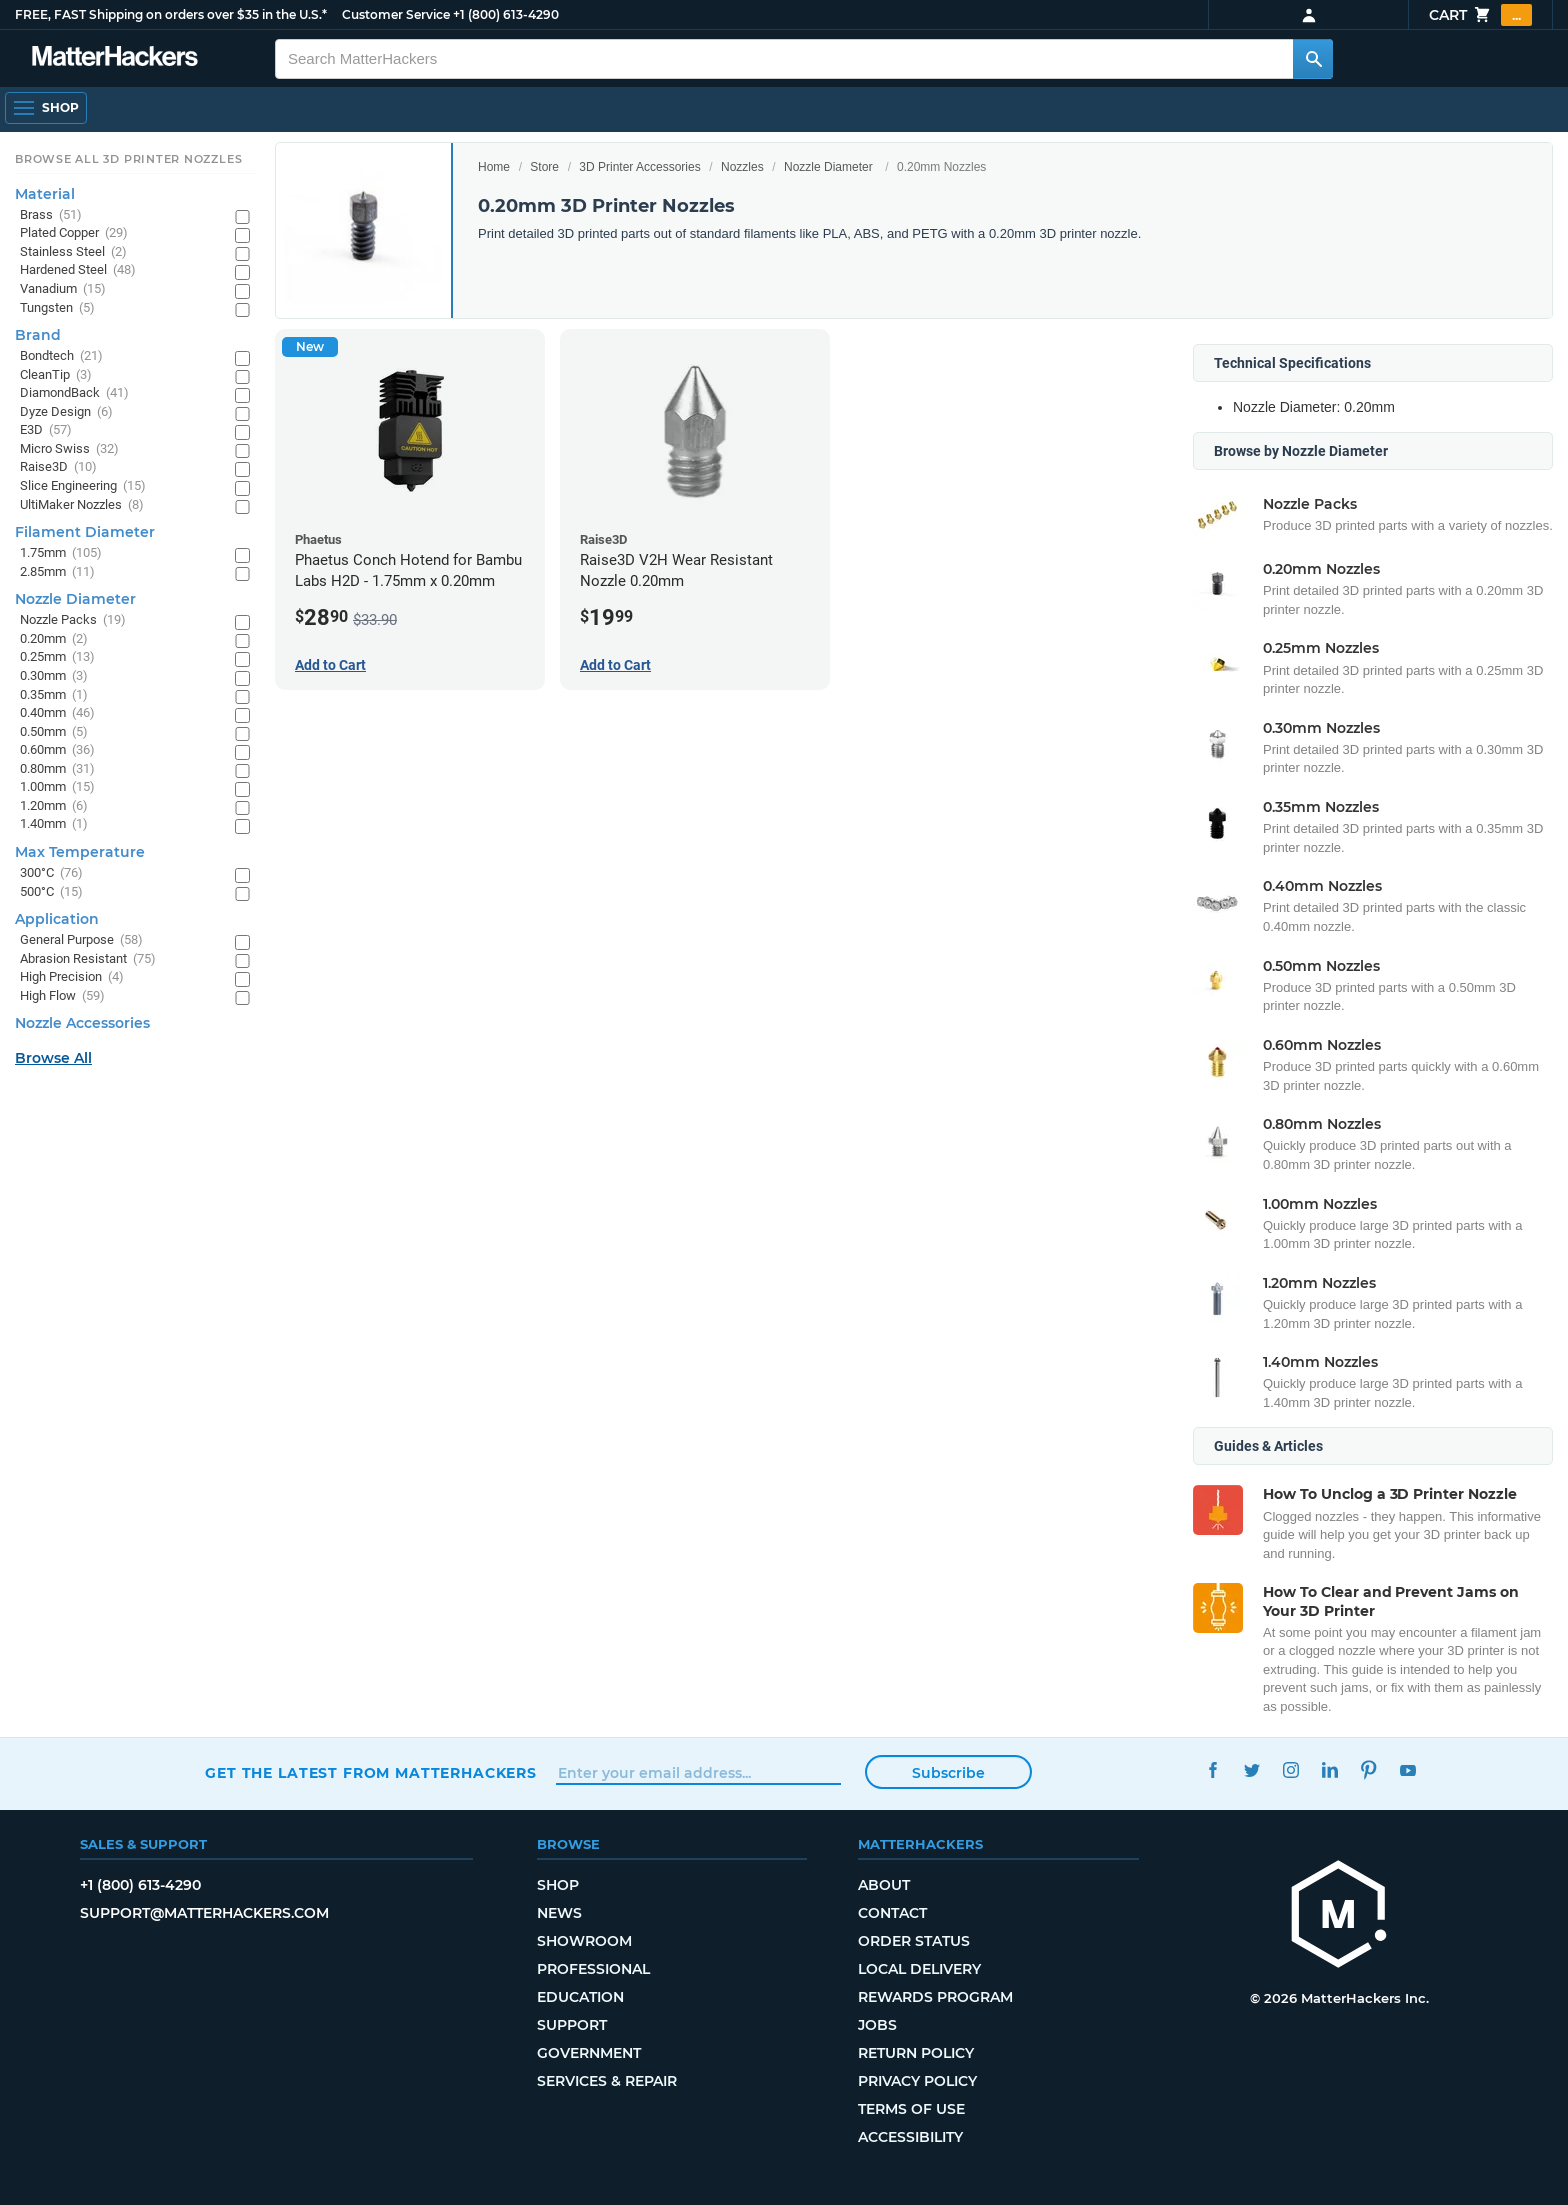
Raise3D (58, 467)
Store (544, 167)
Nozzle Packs (73, 620)
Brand (38, 335)
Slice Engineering (83, 486)
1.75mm (61, 553)
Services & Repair (607, 2081)
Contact (892, 1913)
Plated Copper (74, 233)
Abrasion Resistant (88, 959)
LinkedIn (1329, 1770)
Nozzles (742, 167)
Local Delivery (919, 1969)
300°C (51, 873)
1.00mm (57, 787)
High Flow (62, 996)
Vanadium (63, 289)
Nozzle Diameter (828, 167)
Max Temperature (80, 852)
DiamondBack (74, 393)
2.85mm (57, 572)
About (884, 1885)
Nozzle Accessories (82, 1023)
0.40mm (57, 713)
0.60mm (57, 750)
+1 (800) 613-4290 (506, 14)
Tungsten (57, 308)
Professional (593, 1969)
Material (45, 194)
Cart (1480, 15)
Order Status (914, 1941)
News (559, 1913)
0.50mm (54, 732)
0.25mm (57, 657)
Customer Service (396, 14)
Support (572, 2025)
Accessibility (910, 2137)
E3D (46, 430)
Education (580, 1997)
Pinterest (1368, 1770)
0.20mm (54, 639)
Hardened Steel (78, 270)
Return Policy (916, 2053)
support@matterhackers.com (204, 1913)
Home (494, 167)
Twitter (1251, 1770)
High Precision (72, 977)
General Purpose (81, 940)
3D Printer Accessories (639, 167)
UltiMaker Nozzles (82, 505)
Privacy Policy (917, 2081)
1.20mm (54, 806)
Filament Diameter (85, 532)
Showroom (584, 1941)
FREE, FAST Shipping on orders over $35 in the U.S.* (171, 14)
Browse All (53, 1058)
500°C (51, 892)
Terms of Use (911, 2109)
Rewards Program (935, 1997)
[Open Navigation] (46, 108)
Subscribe (948, 1773)
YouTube (1407, 1770)
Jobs (877, 2025)
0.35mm (54, 695)
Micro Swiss (69, 449)
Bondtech (61, 356)
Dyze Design (66, 412)
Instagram (1290, 1770)
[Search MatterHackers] (1313, 59)
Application (57, 919)
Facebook (1212, 1770)
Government (589, 2053)
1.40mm (54, 824)
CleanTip (56, 375)
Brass (51, 215)
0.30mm (54, 676)
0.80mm (57, 769)
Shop (558, 1885)
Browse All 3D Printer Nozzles (128, 159)
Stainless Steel (73, 252)
